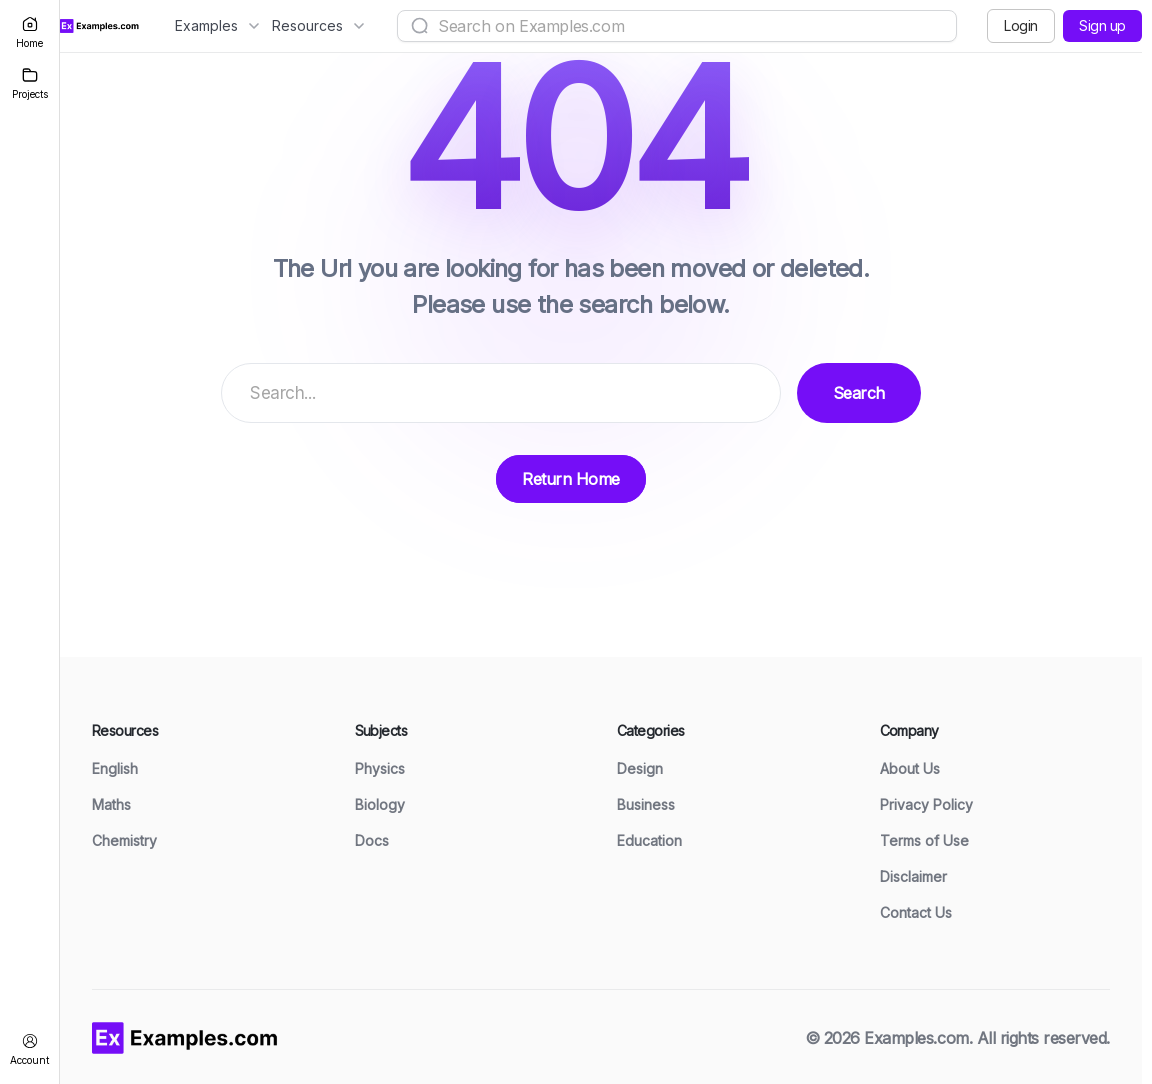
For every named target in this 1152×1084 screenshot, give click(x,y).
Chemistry (124, 840)
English (115, 768)
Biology (380, 804)
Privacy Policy (926, 804)
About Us (910, 768)
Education (649, 840)
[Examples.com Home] (99, 26)
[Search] (420, 26)
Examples (216, 25)
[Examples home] (185, 1036)
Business (646, 804)
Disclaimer (913, 876)
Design (640, 768)
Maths (111, 804)
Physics (380, 768)
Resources (317, 25)
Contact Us (916, 912)
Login (1021, 25)
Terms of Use (924, 840)
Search (859, 393)
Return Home (571, 479)
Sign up (1102, 25)
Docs (372, 840)
